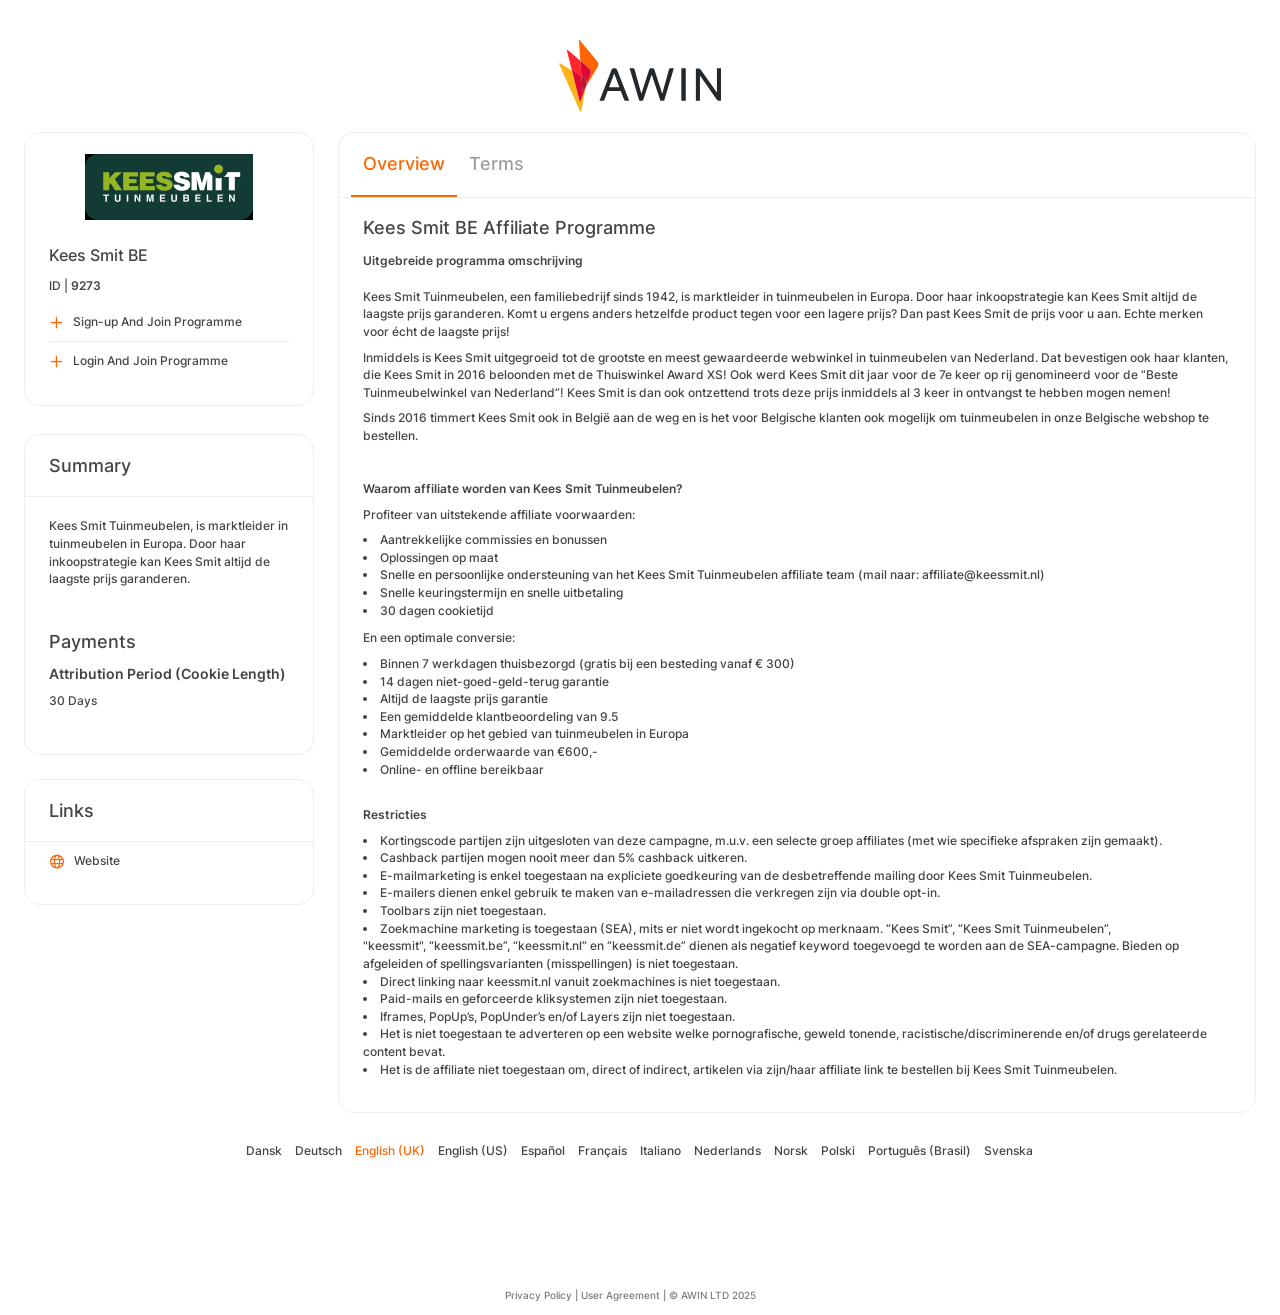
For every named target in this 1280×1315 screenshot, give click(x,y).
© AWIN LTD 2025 (712, 1295)
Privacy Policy (538, 1295)
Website (85, 862)
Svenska (1008, 1150)
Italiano (660, 1150)
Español (543, 1150)
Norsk (791, 1150)
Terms (496, 163)
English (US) (473, 1150)
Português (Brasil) (919, 1150)
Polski (838, 1150)
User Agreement (620, 1295)
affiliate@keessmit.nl (981, 574)
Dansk (264, 1150)
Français (602, 1150)
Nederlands (727, 1150)
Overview (404, 163)
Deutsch (318, 1150)
